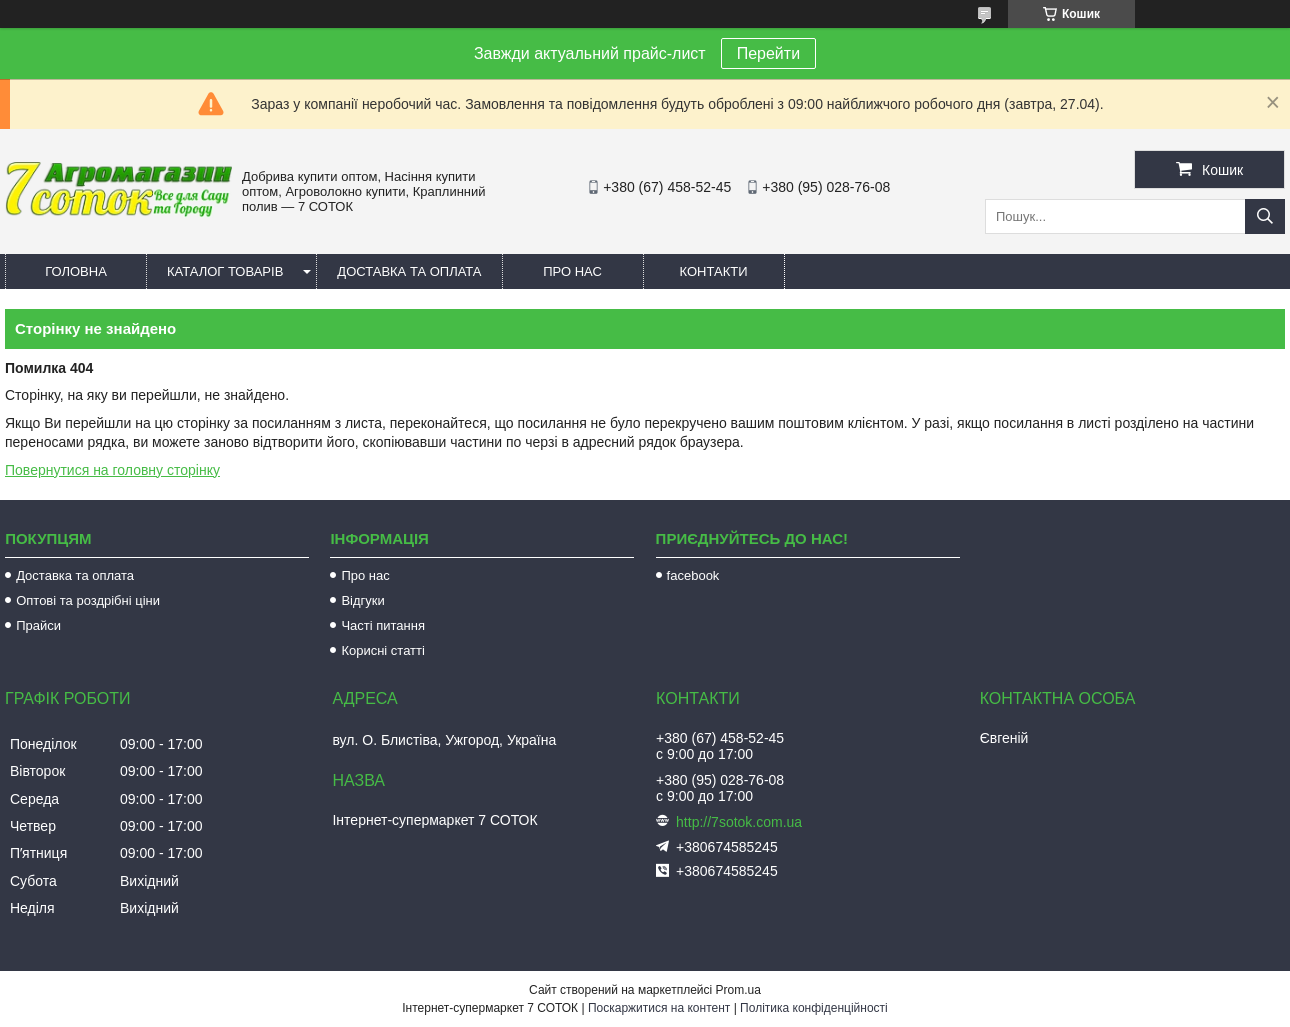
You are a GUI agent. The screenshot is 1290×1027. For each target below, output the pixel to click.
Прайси (38, 625)
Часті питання (383, 625)
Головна (76, 271)
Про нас (572, 271)
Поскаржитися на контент (659, 1008)
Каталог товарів (225, 271)
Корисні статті (383, 650)
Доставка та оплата (409, 271)
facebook (693, 575)
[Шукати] (1265, 216)
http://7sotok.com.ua (739, 822)
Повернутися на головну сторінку (112, 470)
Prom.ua (738, 990)
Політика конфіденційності (814, 1008)
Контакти (714, 271)
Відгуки (362, 600)
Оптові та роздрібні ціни (88, 600)
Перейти (768, 53)
